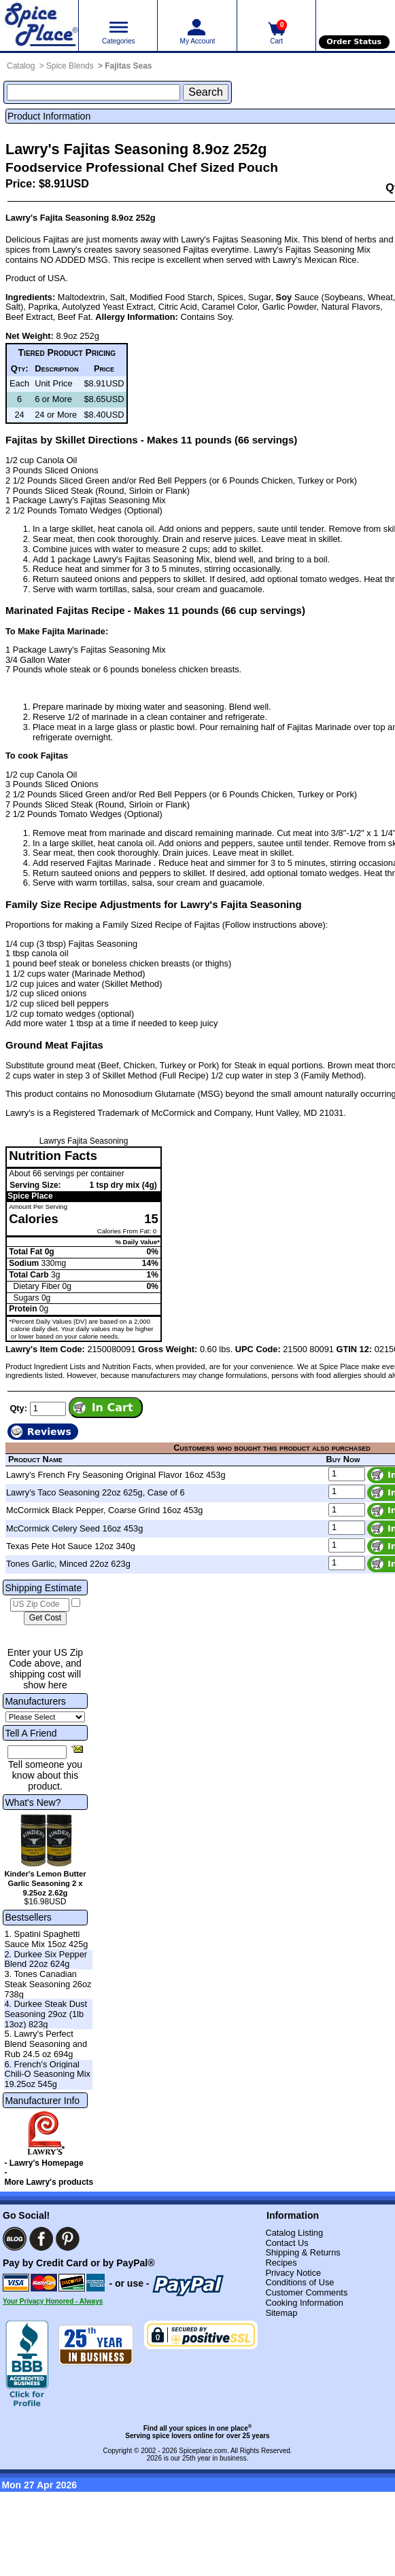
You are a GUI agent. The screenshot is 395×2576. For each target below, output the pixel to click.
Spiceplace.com (203, 2450)
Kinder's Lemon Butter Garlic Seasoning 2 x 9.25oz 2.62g (45, 1883)
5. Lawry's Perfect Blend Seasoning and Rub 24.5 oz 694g (45, 2043)
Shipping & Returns (302, 2252)
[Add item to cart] (106, 1407)
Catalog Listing (294, 2233)
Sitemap (281, 2313)
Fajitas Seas (128, 66)
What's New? (33, 1802)
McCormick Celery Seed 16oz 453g (74, 1528)
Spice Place (30, 1196)
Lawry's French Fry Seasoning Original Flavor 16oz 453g (116, 1475)
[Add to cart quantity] (48, 1409)
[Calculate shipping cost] (45, 1618)
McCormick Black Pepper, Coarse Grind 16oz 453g (104, 1510)
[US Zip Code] (39, 1605)
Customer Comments (306, 2292)
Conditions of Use (299, 2282)
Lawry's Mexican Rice (314, 260)
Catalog (21, 66)
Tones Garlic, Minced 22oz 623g (68, 1564)
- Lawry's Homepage (43, 2163)
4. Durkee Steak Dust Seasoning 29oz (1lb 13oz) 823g (45, 2014)
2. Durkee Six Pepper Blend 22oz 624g (45, 1959)
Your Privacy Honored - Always (53, 2301)
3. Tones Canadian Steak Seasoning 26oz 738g (47, 1984)
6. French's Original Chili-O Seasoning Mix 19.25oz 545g (47, 2074)
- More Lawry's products (48, 2177)
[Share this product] (77, 1748)
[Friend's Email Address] (37, 1752)
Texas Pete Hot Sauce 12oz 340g (70, 1546)
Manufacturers (35, 1701)
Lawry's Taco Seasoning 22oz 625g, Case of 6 (95, 1492)
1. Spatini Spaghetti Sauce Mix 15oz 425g (46, 1939)
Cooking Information (304, 2303)
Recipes (280, 2262)
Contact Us (286, 2243)
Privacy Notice (293, 2273)
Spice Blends (70, 66)
